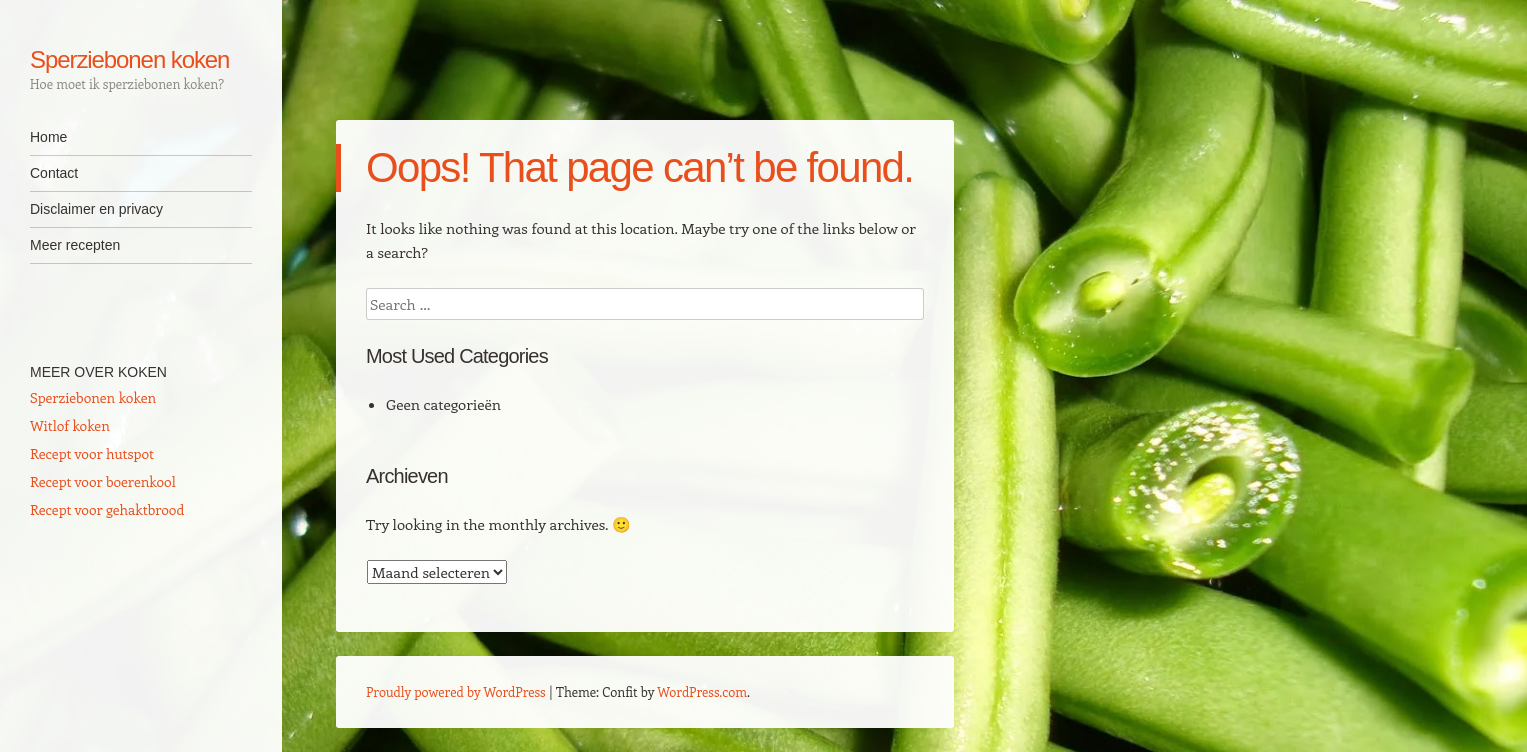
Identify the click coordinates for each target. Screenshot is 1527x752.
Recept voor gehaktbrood (107, 509)
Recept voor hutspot (92, 453)
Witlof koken (70, 425)
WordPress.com (702, 691)
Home (48, 137)
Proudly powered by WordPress (456, 691)
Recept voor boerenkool (103, 481)
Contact (54, 173)
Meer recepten (75, 245)
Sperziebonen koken (129, 59)
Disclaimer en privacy (96, 209)
